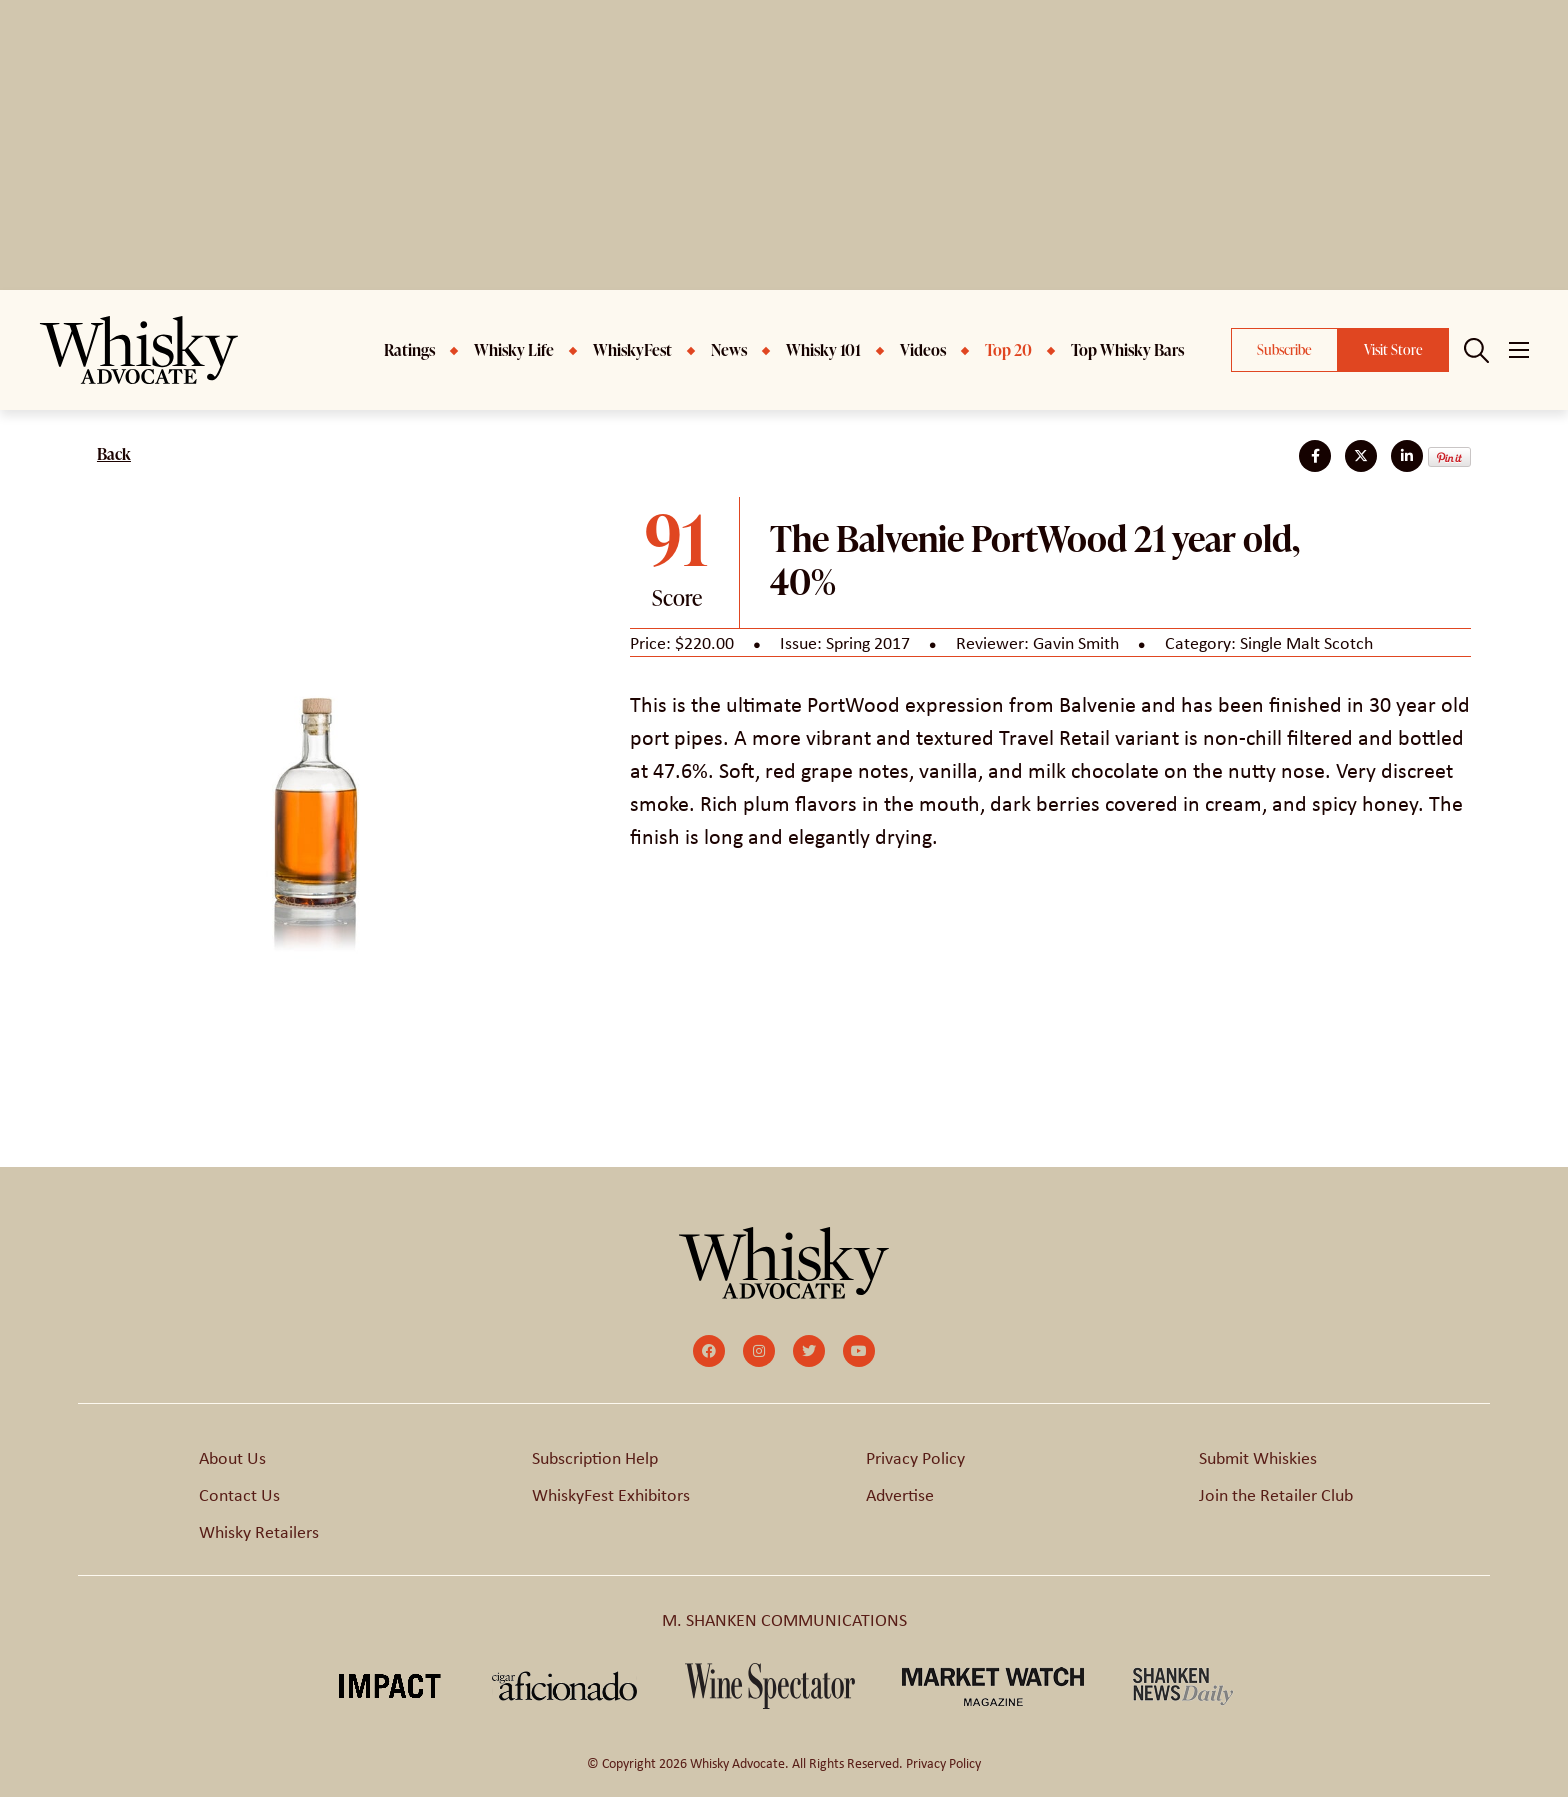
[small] (709, 1351)
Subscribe (1284, 349)
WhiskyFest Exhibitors (611, 1494)
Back (114, 454)
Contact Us (239, 1494)
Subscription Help (595, 1457)
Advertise (900, 1494)
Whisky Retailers (259, 1531)
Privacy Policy (915, 1457)
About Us (232, 1457)
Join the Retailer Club (1276, 1494)
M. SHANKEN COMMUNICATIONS (784, 1619)
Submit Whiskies (1258, 1457)
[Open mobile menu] (1519, 350)
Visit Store (1393, 349)
